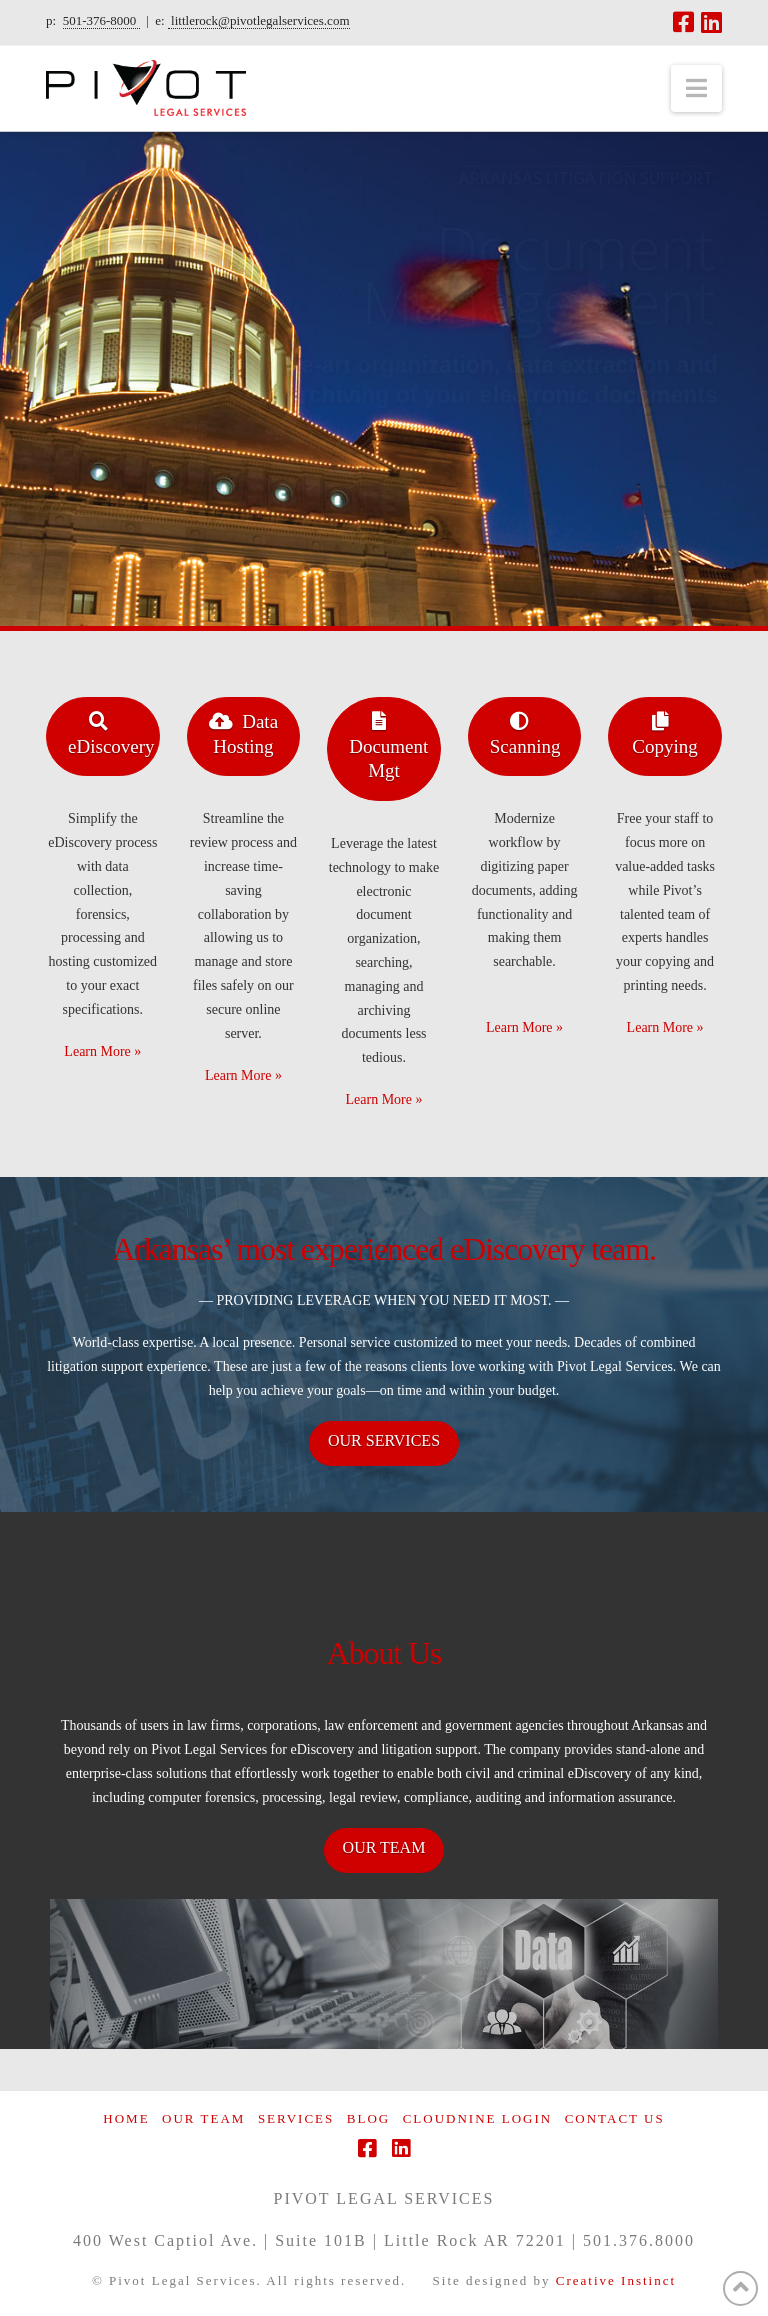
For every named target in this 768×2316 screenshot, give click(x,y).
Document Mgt (388, 745)
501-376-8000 (101, 20)
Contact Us (615, 2118)
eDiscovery (111, 733)
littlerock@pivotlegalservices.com (259, 20)
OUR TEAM (384, 1847)
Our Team (203, 2118)
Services (296, 2118)
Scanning (525, 733)
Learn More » (102, 1051)
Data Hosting (243, 733)
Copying (664, 733)
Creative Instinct (616, 2280)
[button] (696, 88)
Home (126, 2118)
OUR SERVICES (384, 1440)
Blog (368, 2118)
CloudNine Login (478, 2118)
